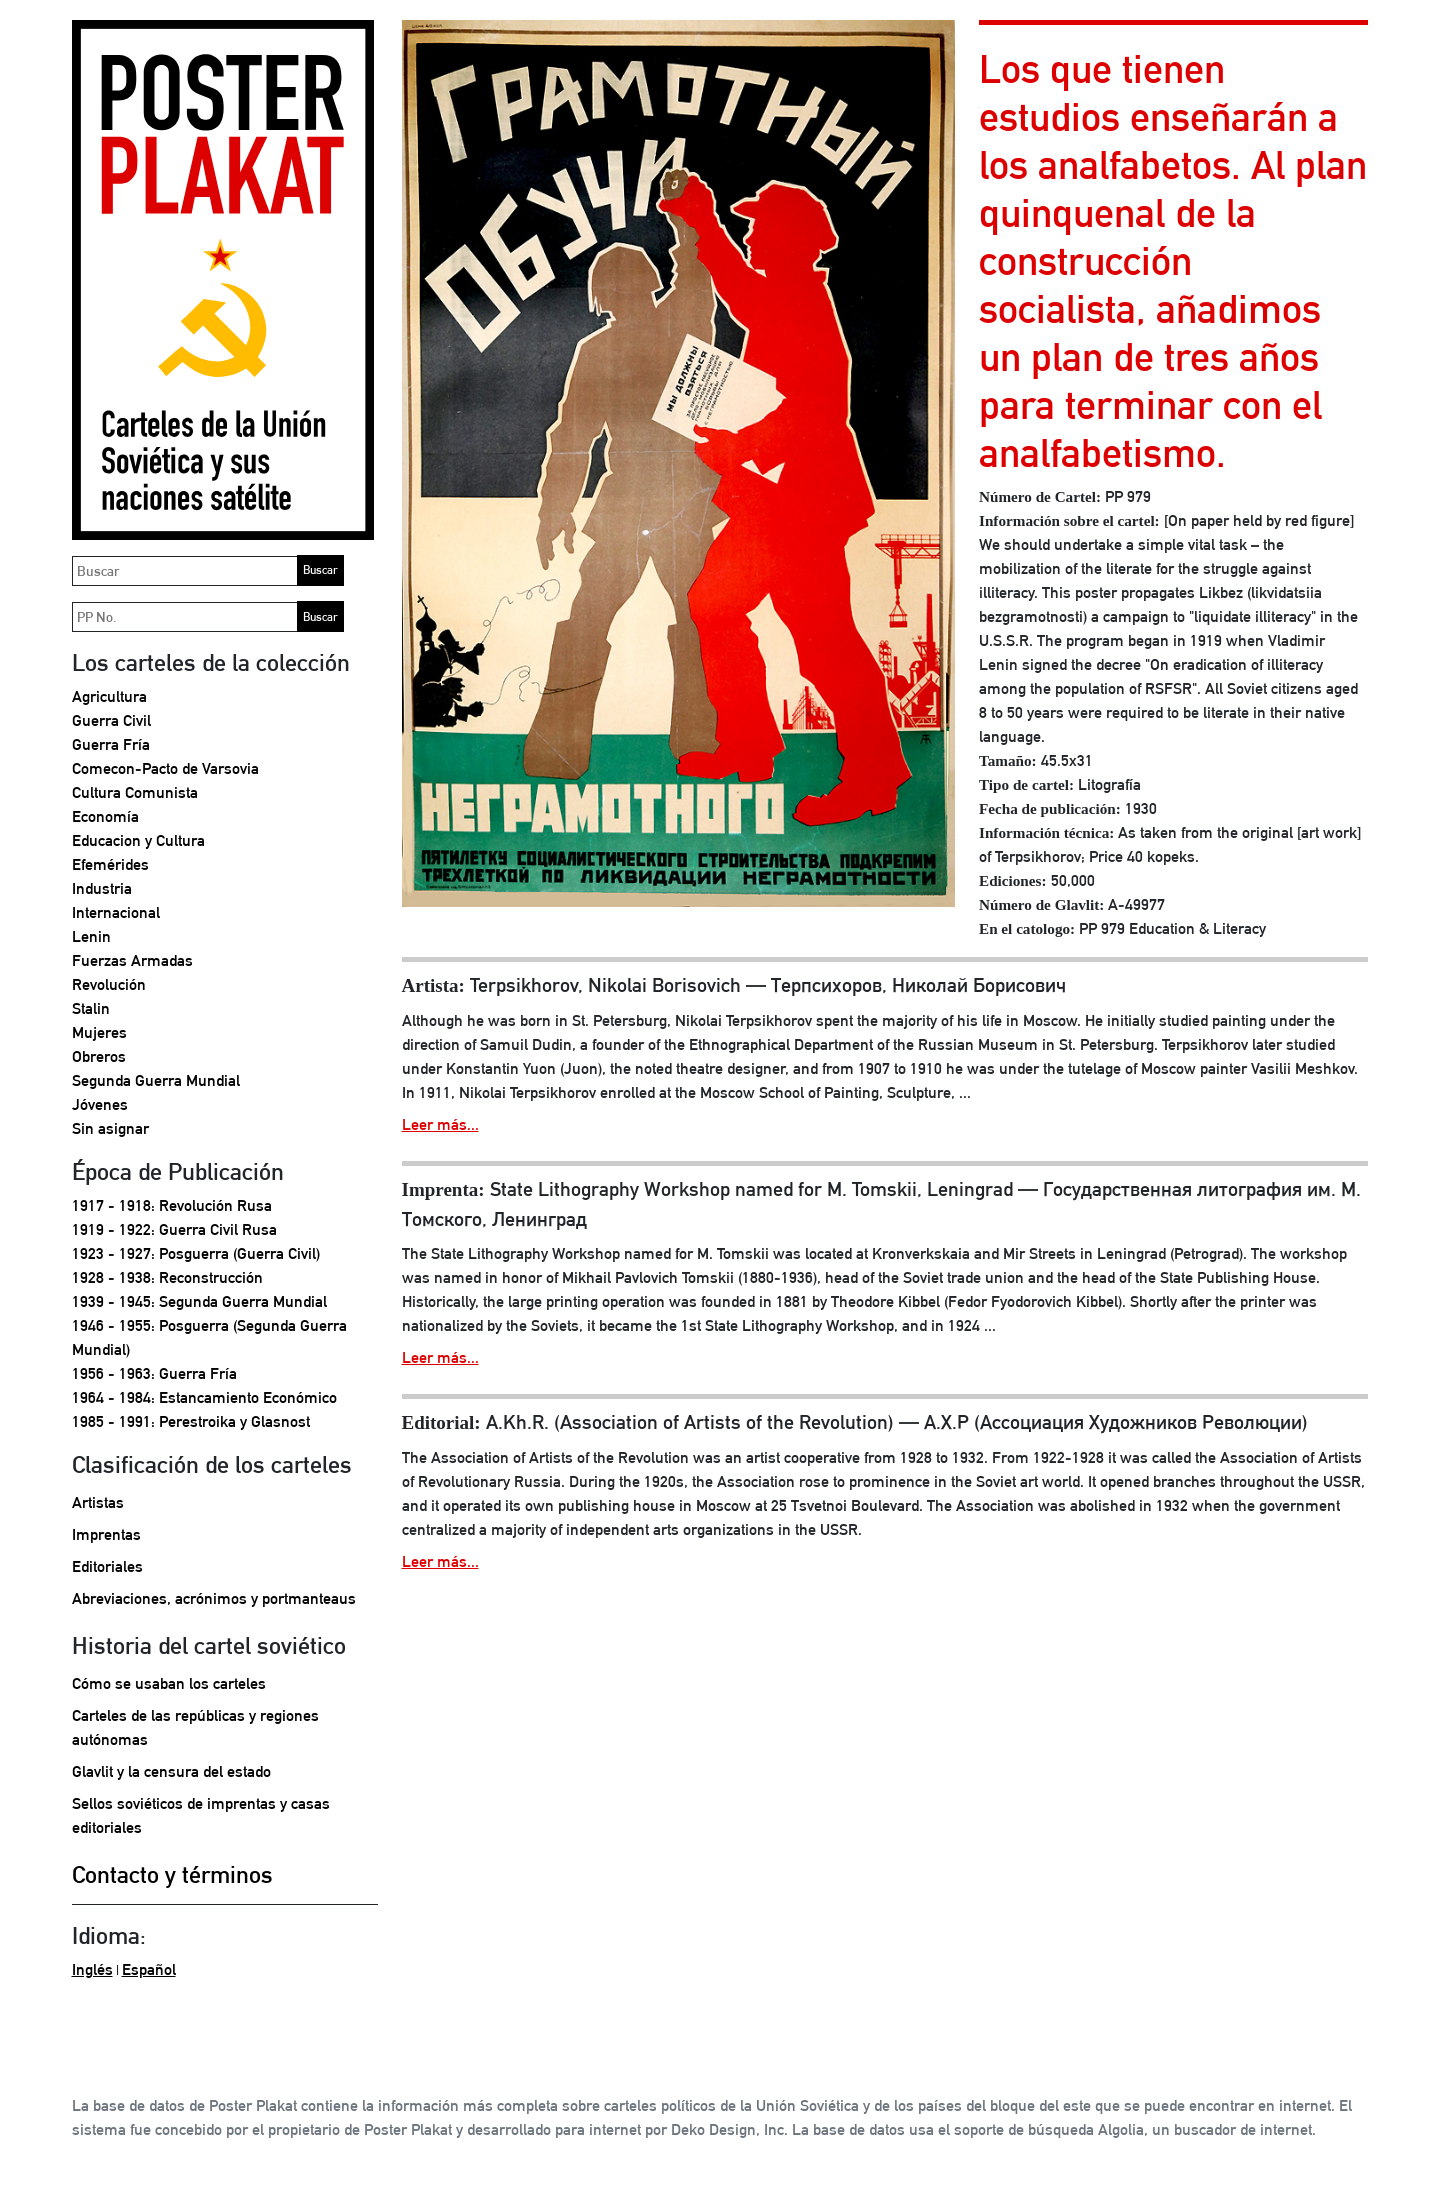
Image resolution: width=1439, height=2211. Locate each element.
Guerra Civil (111, 720)
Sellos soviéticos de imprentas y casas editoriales (201, 1815)
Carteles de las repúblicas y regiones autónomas (195, 1727)
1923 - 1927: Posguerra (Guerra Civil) (196, 1253)
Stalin (91, 1008)
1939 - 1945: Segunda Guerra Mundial (199, 1301)
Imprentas (106, 1534)
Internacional (116, 912)
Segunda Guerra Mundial (156, 1080)
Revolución (109, 984)
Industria (102, 888)
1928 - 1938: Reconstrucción (167, 1277)
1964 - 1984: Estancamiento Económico (204, 1397)
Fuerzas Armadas (132, 960)
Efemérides (110, 864)
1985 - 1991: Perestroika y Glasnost (191, 1421)
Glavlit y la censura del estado (171, 1771)
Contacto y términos (172, 1874)
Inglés (92, 1969)
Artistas (98, 1502)
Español (149, 1969)
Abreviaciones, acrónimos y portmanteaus (214, 1598)
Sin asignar (110, 1128)
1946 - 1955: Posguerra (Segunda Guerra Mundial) (209, 1337)
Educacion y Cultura (138, 840)
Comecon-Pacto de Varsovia (165, 768)
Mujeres (99, 1032)
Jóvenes (100, 1104)
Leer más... (440, 1124)
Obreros (99, 1056)
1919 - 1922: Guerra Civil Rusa (174, 1229)
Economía (105, 816)
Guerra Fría (111, 744)
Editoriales (107, 1566)
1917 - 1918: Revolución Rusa (172, 1205)
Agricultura (109, 696)
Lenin (91, 936)
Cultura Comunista (135, 792)
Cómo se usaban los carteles (169, 1683)
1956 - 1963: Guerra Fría (154, 1373)
